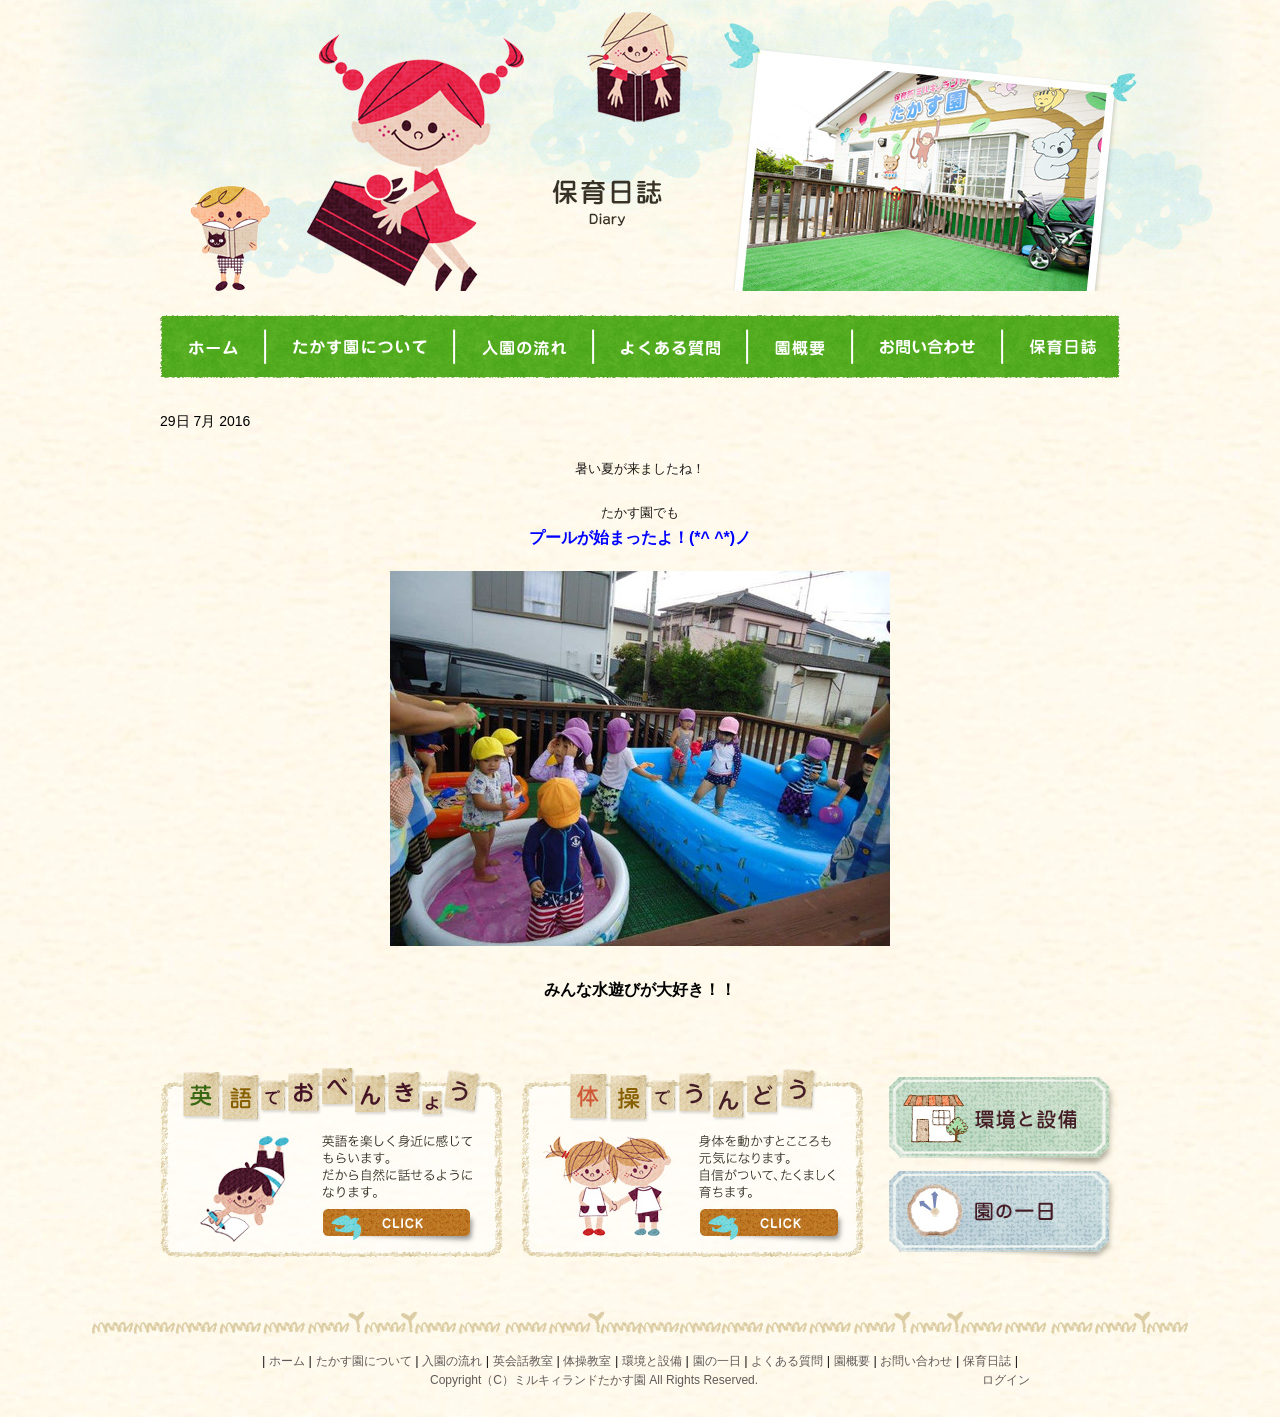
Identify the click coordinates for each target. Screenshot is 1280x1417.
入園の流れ (452, 1361)
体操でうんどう (693, 1162)
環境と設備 (1003, 1122)
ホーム (287, 1361)
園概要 (852, 1361)
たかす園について (364, 1361)
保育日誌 (987, 1361)
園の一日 (1003, 1216)
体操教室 (587, 1361)
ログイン (1006, 1380)
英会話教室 (523, 1361)
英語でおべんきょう (331, 1162)
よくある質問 (787, 1361)
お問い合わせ (916, 1361)
